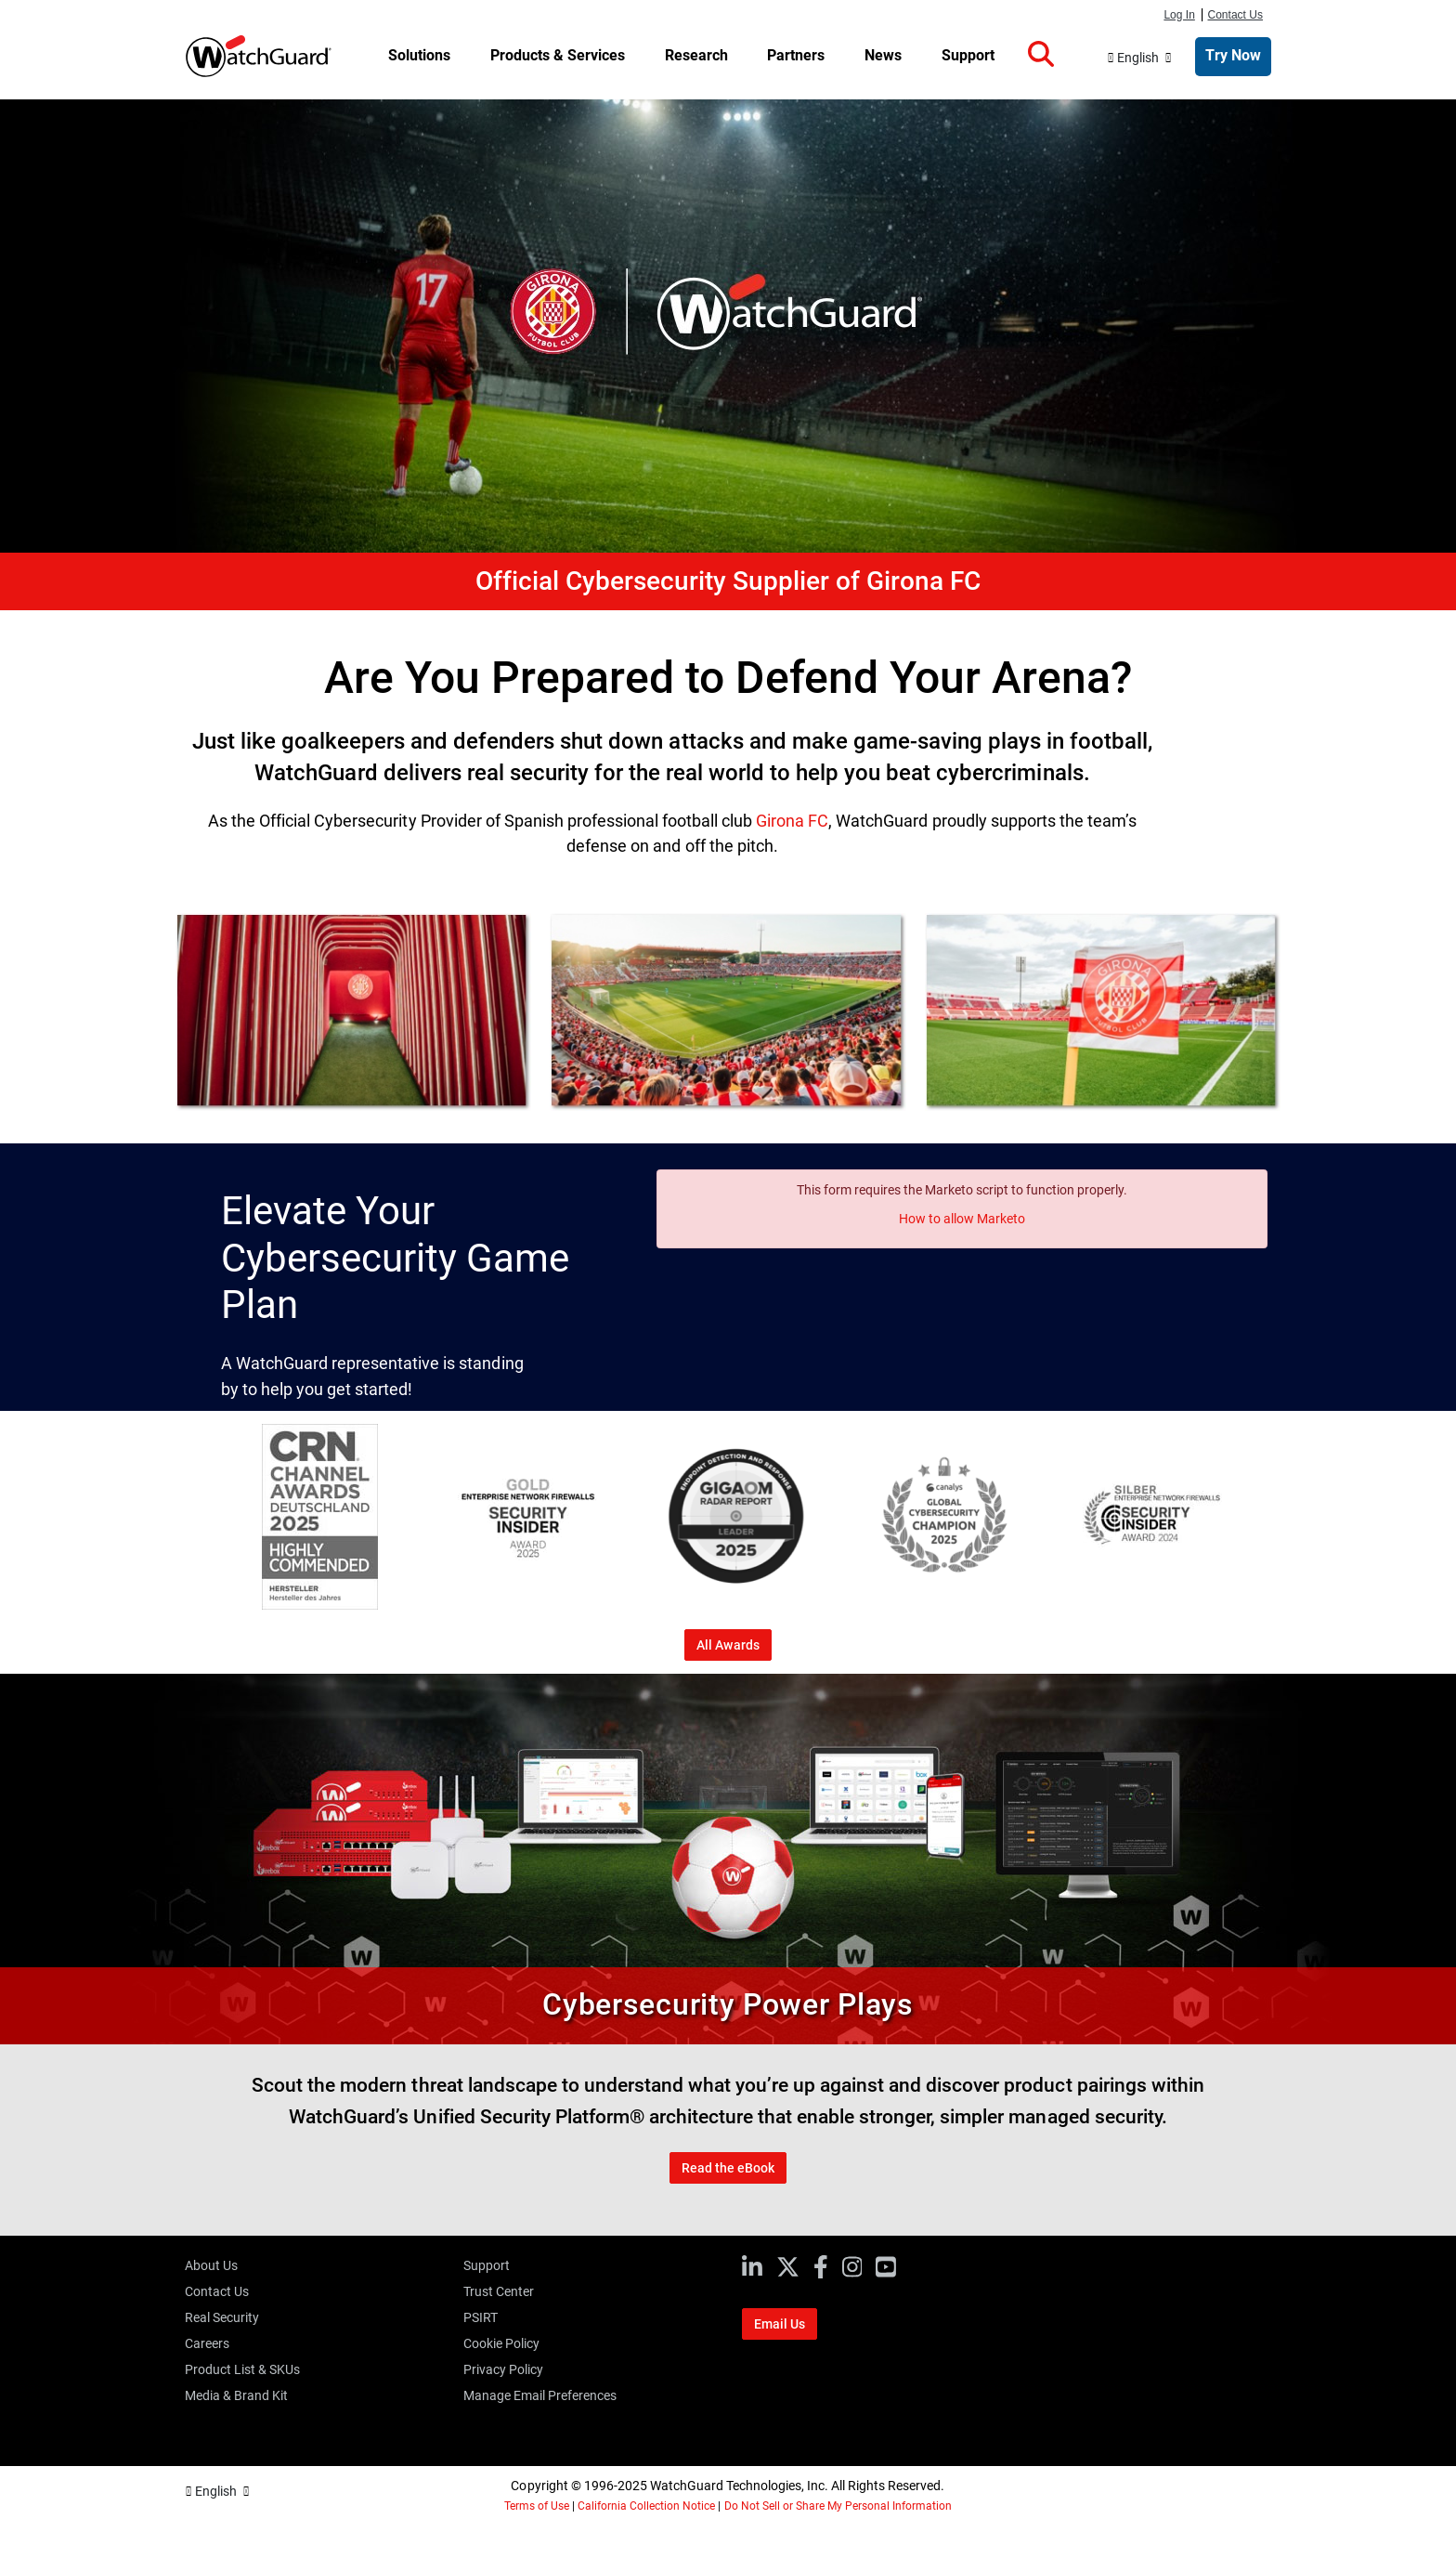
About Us (211, 2265)
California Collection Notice (646, 2505)
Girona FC (792, 820)
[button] (1041, 54)
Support (486, 2265)
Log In (1179, 14)
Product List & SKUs (242, 2369)
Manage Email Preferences (540, 2395)
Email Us (779, 2324)
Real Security (222, 2317)
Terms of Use (536, 2505)
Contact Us (1236, 14)
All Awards (727, 1645)
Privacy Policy (503, 2369)
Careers (207, 2343)
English (1138, 57)
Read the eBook (728, 2167)
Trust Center (498, 2291)
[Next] (1265, 1520)
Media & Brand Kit (236, 2395)
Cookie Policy (501, 2343)
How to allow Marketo (962, 1218)
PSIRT (480, 2317)
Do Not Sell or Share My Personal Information (838, 2505)
